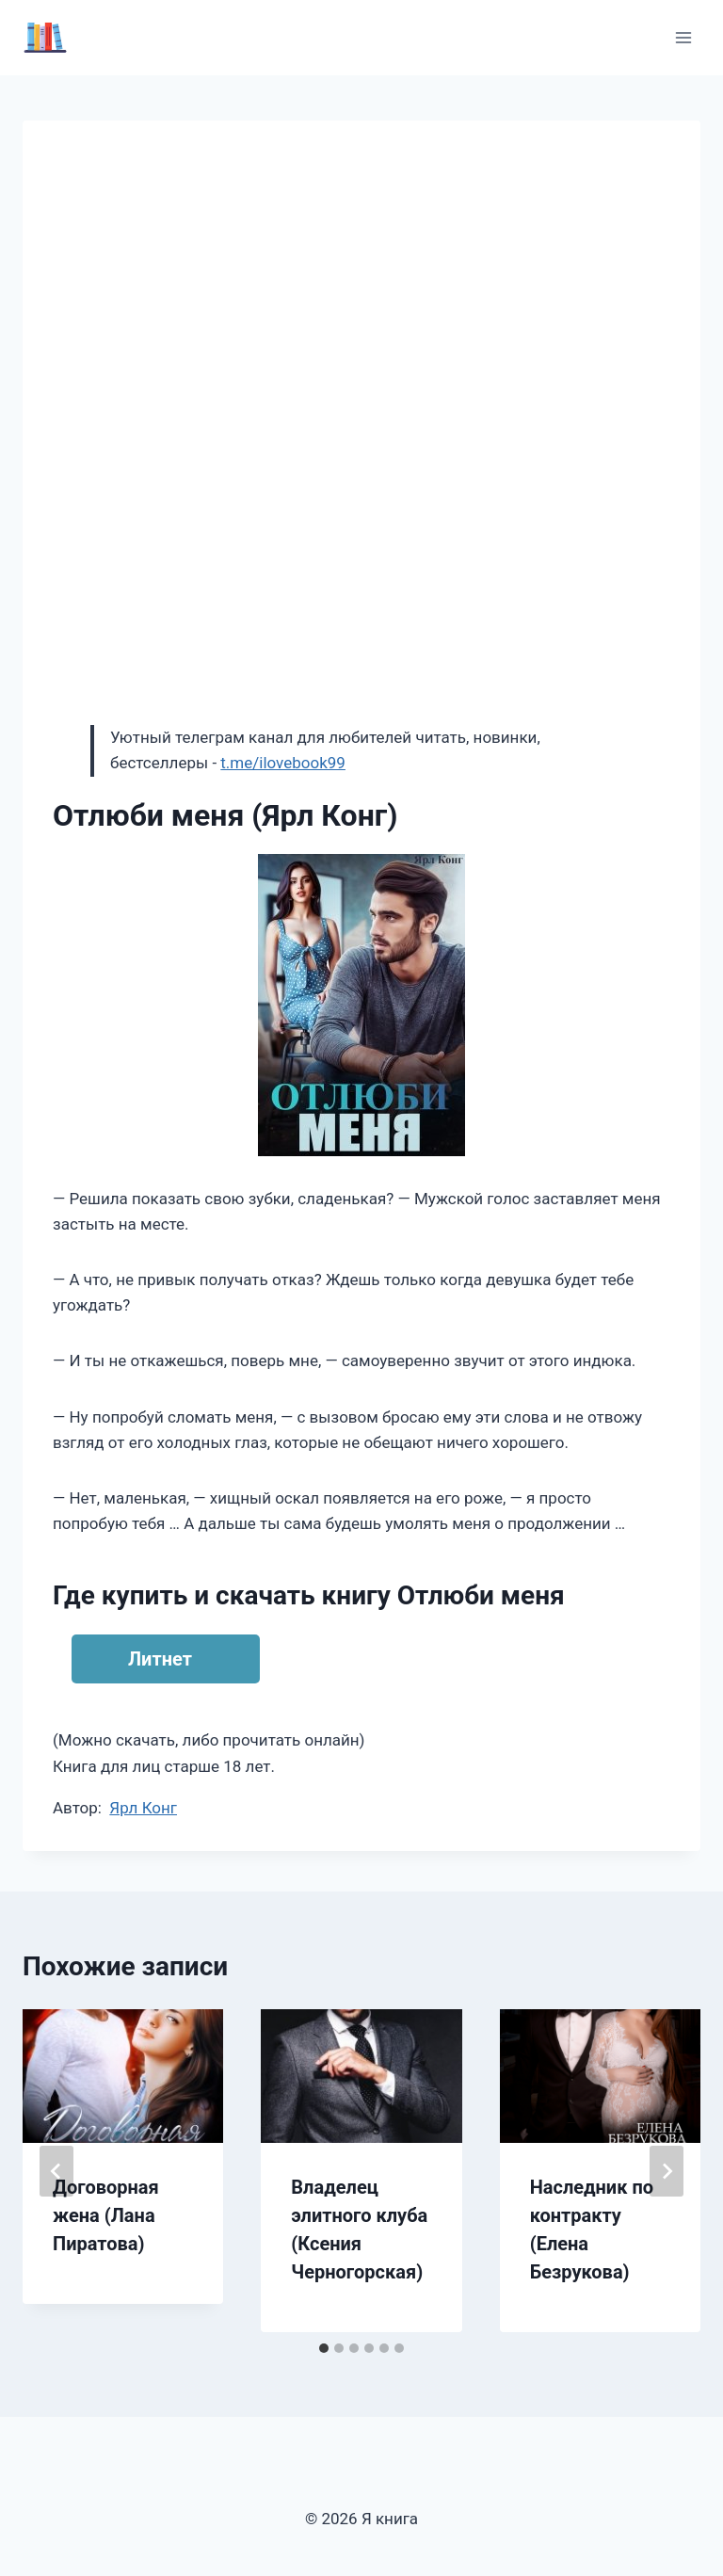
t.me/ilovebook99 (282, 762)
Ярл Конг (143, 1807)
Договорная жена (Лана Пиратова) (106, 2215)
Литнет (160, 1659)
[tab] (324, 2348)
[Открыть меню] (683, 37)
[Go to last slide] (56, 2171)
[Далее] (666, 2171)
